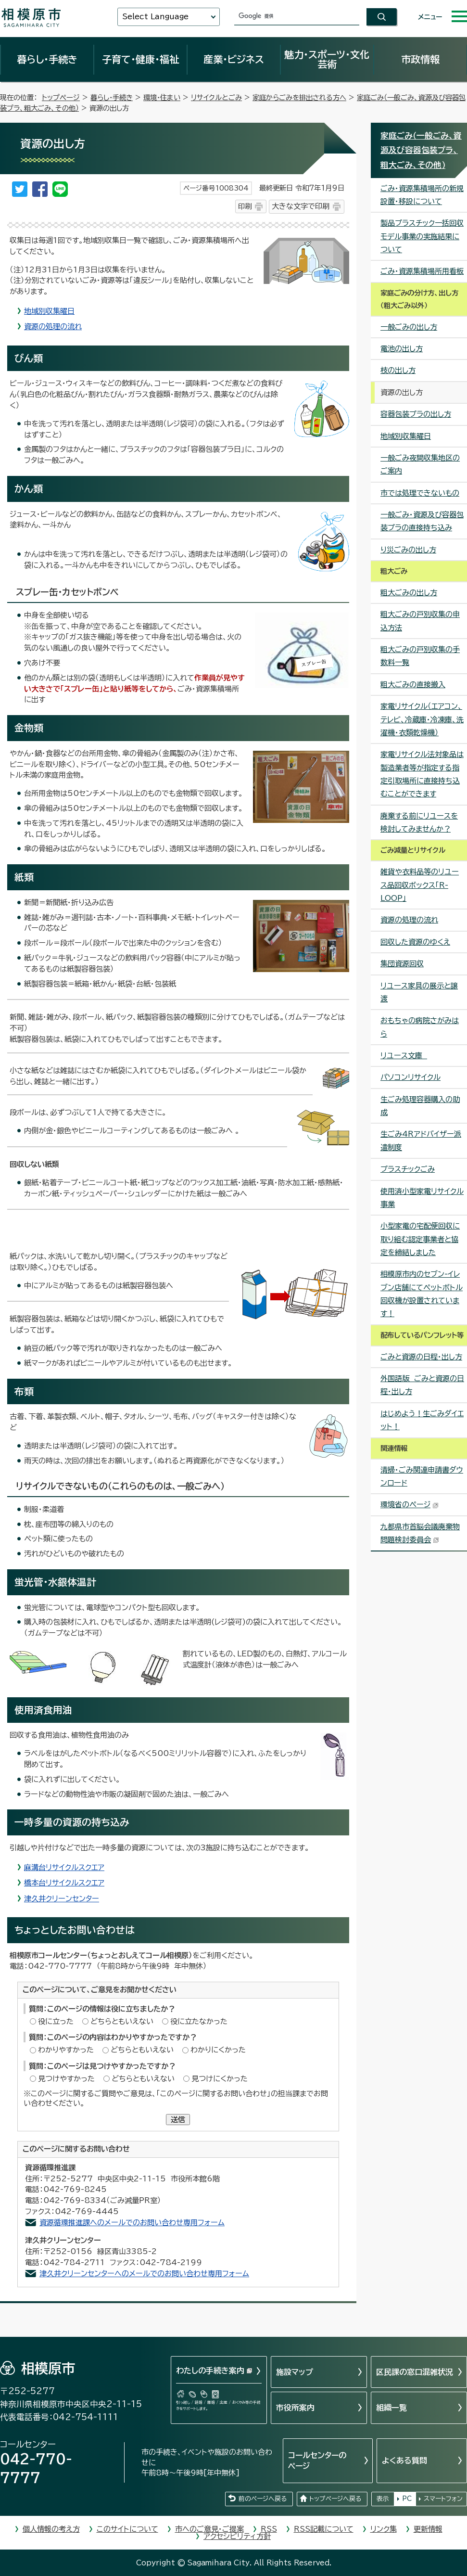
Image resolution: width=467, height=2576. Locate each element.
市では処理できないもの (419, 493)
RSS (269, 2529)
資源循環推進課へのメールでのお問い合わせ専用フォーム (132, 2222)
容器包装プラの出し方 (415, 414)
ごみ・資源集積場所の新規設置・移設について (422, 195)
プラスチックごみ (407, 1169)
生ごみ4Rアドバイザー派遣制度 (420, 1140)
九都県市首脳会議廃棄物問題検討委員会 (420, 1533)
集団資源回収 (402, 963)
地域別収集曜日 (49, 311)
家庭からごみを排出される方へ (299, 97)
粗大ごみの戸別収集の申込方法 (420, 621)
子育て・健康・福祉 (140, 59)
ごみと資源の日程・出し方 (421, 1356)
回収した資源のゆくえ (415, 942)
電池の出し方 (401, 348)
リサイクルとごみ (216, 97)
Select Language (155, 16)
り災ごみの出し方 (408, 549)
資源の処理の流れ (53, 326)
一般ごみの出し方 (408, 327)
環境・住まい (161, 97)
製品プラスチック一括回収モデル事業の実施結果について (422, 236)
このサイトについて (127, 2529)
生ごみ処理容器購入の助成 (420, 1106)
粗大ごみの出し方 (408, 592)
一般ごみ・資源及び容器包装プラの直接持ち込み (422, 521)
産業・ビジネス (233, 59)
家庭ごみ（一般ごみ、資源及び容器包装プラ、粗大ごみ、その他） (421, 149)
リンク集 (383, 2529)
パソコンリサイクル (410, 1077)
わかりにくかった (218, 2049)
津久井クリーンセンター (61, 1898)
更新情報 (428, 2529)
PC (407, 2499)
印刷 (245, 206)
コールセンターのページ (317, 2460)
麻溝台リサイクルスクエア (64, 1867)
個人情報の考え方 (51, 2529)
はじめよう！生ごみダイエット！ (422, 1420)
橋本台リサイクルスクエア (64, 1882)
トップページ (61, 97)
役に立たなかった (198, 2021)
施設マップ (294, 2372)
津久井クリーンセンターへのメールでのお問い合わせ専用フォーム (144, 2273)
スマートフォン (443, 2499)
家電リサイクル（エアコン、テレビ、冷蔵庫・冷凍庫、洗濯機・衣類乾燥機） (422, 719)
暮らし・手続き (47, 59)
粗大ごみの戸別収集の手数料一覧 (420, 656)
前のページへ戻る (263, 2499)
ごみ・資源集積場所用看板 (422, 271)
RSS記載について (323, 2529)
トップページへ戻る (335, 2499)
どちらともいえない (121, 2021)
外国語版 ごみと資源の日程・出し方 (422, 1385)
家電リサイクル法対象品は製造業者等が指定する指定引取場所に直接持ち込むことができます (422, 774)
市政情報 (420, 59)
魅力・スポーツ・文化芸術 (326, 59)
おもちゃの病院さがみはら (419, 1027)
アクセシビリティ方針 (237, 2536)
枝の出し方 (398, 370)
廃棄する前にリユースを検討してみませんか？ (419, 822)
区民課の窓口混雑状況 (414, 2372)
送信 (178, 2119)
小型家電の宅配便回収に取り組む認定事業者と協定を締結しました (420, 1239)
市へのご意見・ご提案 (209, 2529)
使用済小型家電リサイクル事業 (422, 1198)
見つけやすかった (66, 2078)
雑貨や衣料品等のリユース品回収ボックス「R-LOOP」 (419, 885)
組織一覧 (391, 2407)
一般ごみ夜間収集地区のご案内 (420, 464)
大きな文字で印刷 (300, 206)
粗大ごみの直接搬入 (412, 684)
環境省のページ (409, 1504)
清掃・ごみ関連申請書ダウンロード (421, 1476)
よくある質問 (404, 2460)
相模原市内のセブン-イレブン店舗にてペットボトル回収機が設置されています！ (421, 1293)
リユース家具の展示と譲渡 (419, 992)
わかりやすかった (66, 2049)
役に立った (56, 2021)
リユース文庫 (403, 1055)
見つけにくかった (219, 2078)
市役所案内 (295, 2407)
